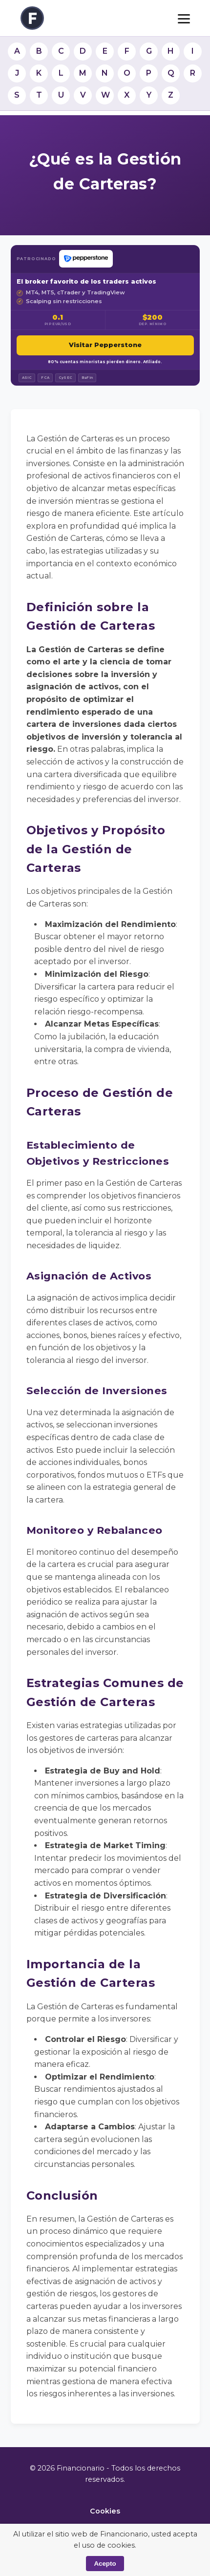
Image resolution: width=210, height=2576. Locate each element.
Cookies (105, 2511)
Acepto (105, 2563)
